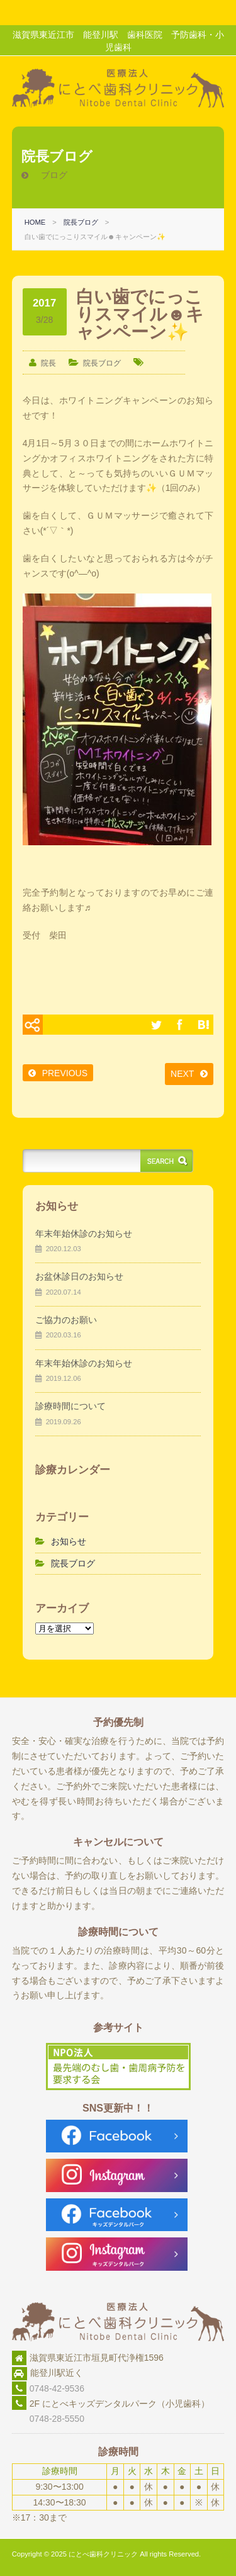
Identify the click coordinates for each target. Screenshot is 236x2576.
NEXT (182, 1074)
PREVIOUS (64, 1073)
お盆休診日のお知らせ (79, 1276)
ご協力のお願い (66, 1320)
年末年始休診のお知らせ (83, 1234)
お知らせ (68, 1541)
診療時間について (70, 1406)
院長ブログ (81, 222)
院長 (48, 363)
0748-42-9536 (57, 2388)
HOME (35, 222)
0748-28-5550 (48, 2419)
